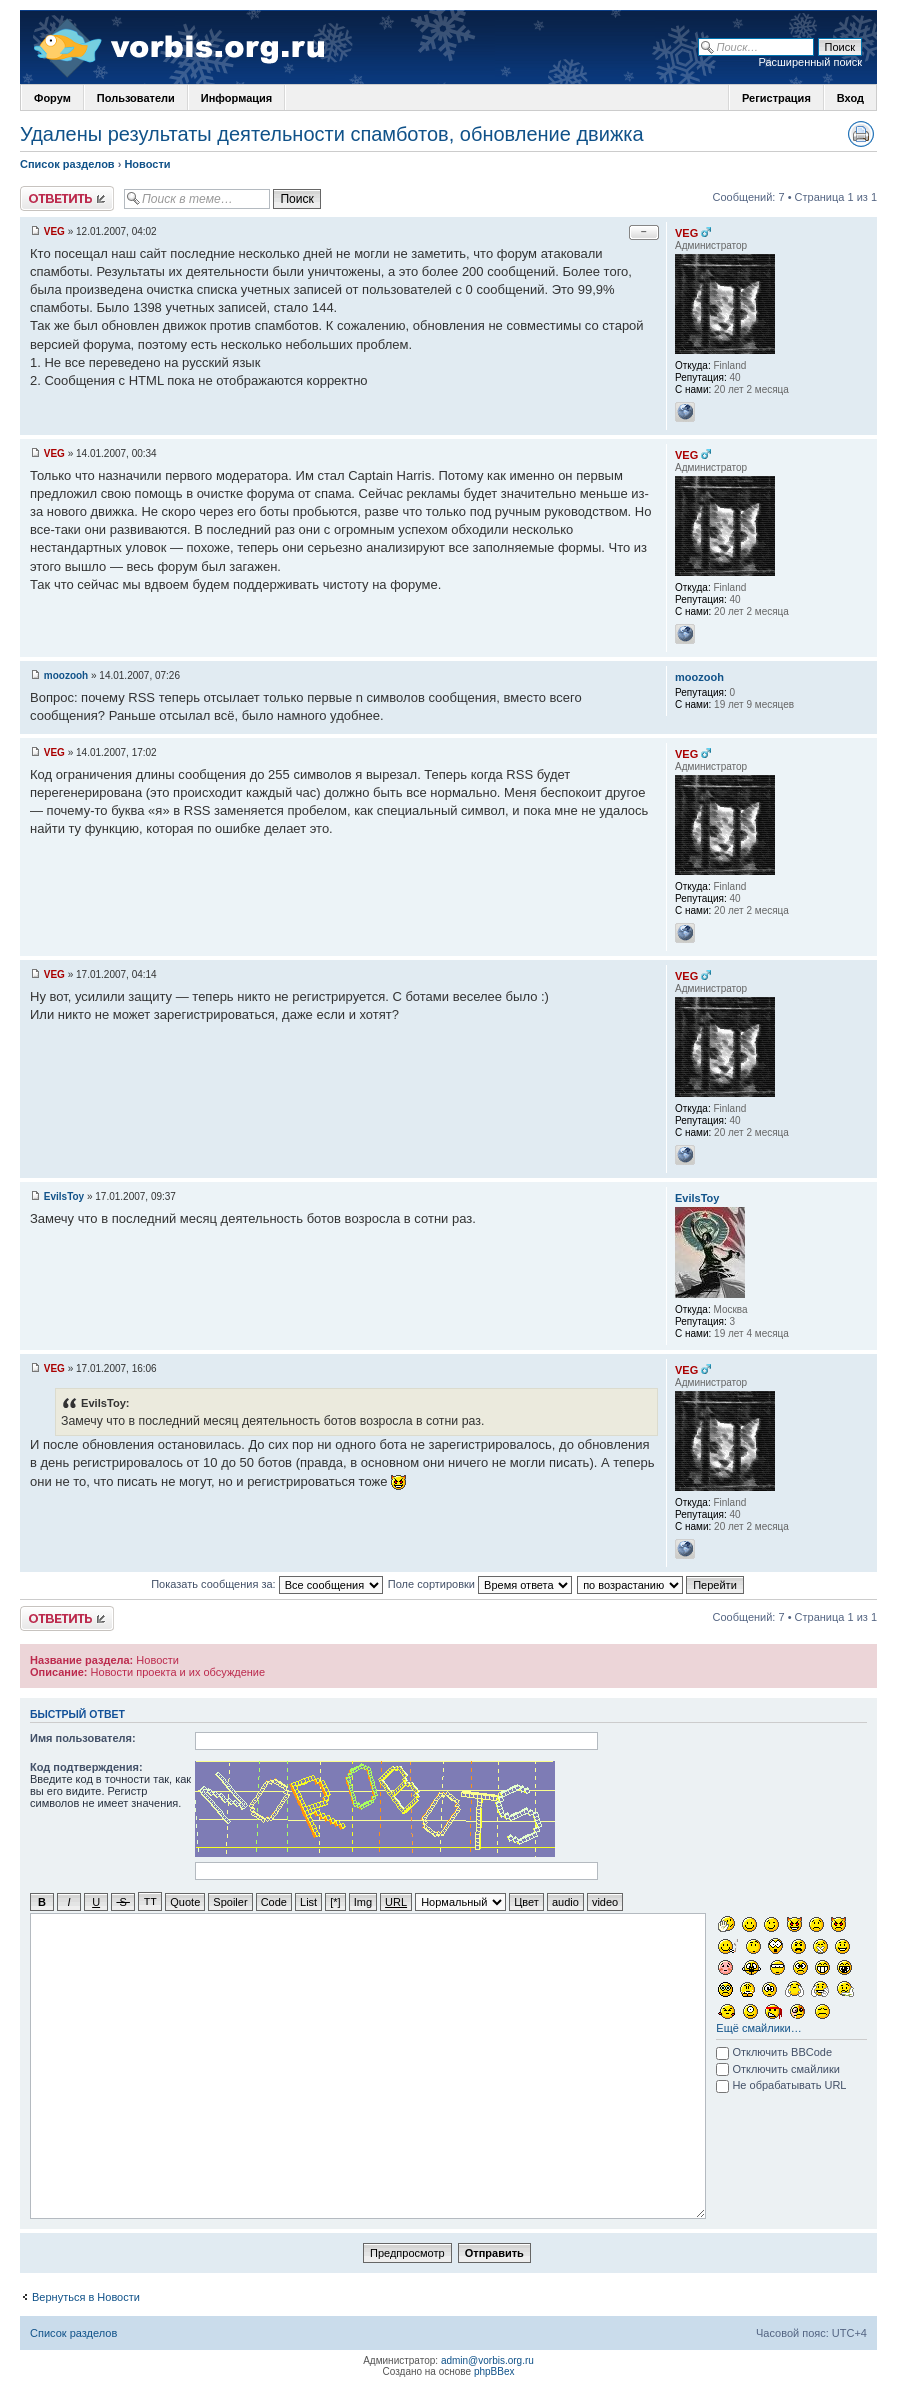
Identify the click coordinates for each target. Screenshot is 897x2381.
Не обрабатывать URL (781, 2084)
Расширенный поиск (810, 62)
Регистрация (776, 98)
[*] (335, 1901)
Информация (236, 98)
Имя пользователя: (83, 1738)
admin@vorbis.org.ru (487, 2359)
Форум (52, 98)
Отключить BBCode (774, 2051)
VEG (54, 231)
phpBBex (494, 2370)
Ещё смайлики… (758, 2027)
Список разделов (67, 164)
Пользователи (136, 98)
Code (274, 1901)
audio (565, 1901)
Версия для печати (861, 134)
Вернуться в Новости (86, 2296)
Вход (850, 98)
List (308, 1901)
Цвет (526, 1901)
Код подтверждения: (86, 1767)
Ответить (67, 198)
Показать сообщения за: (267, 1584)
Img (363, 1901)
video (605, 1901)
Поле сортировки (480, 1584)
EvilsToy (64, 1196)
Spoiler (230, 1901)
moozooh (66, 675)
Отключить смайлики (778, 2068)
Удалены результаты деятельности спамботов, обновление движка (332, 134)
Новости (147, 164)
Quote (185, 1901)
